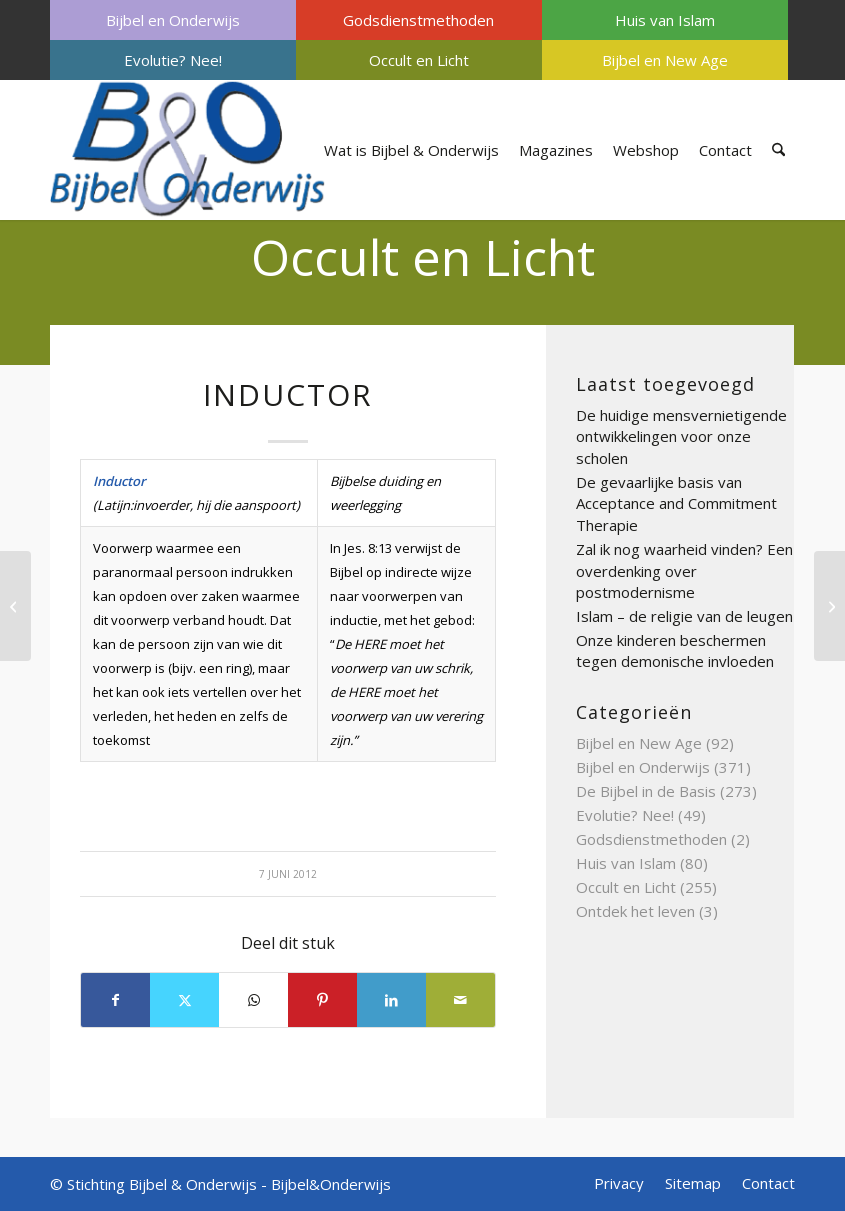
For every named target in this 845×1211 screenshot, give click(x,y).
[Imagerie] (15, 606)
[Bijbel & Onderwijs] (187, 150)
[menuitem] (173, 20)
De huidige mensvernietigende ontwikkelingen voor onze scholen (681, 436)
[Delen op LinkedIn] (391, 1000)
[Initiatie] (829, 606)
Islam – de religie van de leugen (684, 616)
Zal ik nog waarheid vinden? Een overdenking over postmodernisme (684, 570)
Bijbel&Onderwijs (331, 1184)
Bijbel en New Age (665, 60)
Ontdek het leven (635, 911)
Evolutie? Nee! (173, 60)
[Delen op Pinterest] (322, 1000)
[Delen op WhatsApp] (253, 1000)
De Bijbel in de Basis (646, 791)
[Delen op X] (184, 1000)
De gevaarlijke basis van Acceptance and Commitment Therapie (676, 503)
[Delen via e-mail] (460, 1000)
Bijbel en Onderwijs (173, 20)
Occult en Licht (419, 60)
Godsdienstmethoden (418, 20)
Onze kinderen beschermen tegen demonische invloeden (675, 651)
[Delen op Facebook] (115, 1000)
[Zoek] (778, 150)
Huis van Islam (665, 20)
